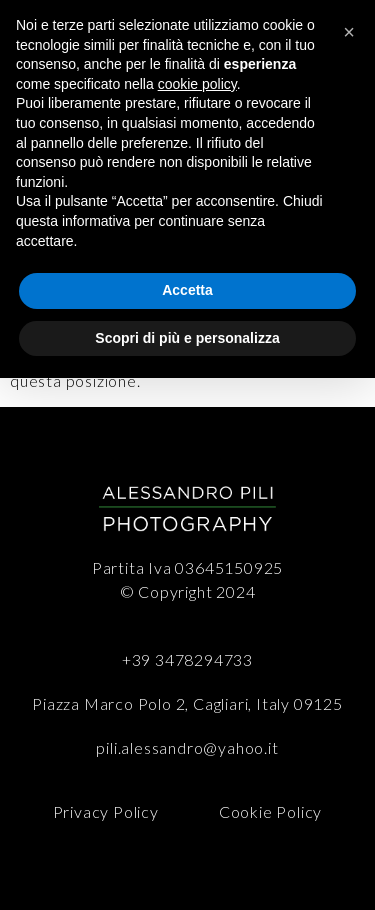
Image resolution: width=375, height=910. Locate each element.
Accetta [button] (187, 290)
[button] (349, 32)
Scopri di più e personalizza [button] (187, 338)
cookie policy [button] (197, 84)
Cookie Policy (270, 811)
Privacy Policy (106, 811)
